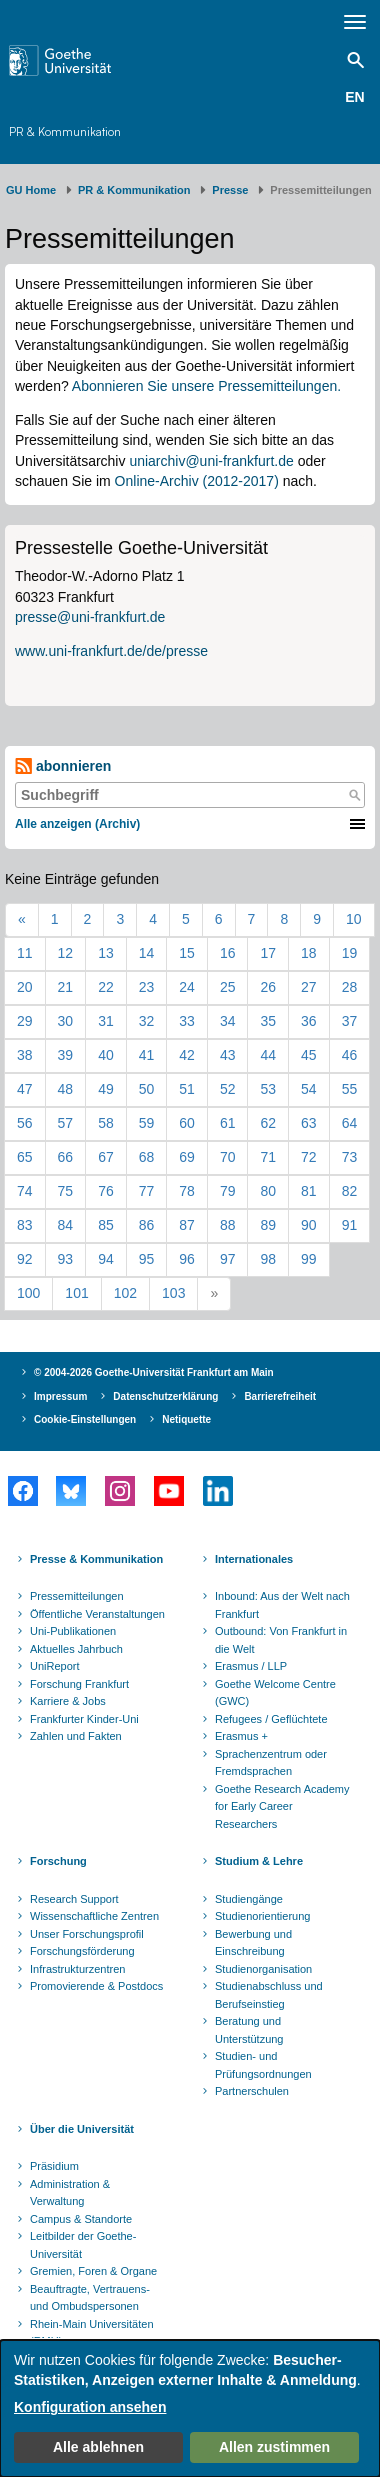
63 (309, 1123)
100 (28, 1293)
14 (147, 953)
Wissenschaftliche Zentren (94, 1916)
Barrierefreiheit (280, 1396)
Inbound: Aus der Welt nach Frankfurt (282, 1605)
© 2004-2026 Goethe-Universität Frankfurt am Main (154, 1372)
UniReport (55, 1666)
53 (268, 1089)
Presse (230, 190)
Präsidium (54, 2166)
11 (25, 953)
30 (66, 1021)
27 (309, 987)
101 (76, 1293)
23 (147, 987)
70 (228, 1157)
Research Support (74, 1899)
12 (66, 953)
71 (268, 1157)
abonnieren (63, 766)
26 (268, 987)
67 (106, 1157)
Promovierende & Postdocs (96, 1986)
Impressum (60, 1396)
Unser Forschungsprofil (87, 1934)
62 (268, 1123)
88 (228, 1225)
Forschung (58, 1861)
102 (125, 1293)
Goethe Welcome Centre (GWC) (275, 1693)
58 (106, 1123)
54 (309, 1089)
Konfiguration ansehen (90, 2407)
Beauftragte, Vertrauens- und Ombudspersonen (90, 2298)
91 (350, 1225)
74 (25, 1191)
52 (228, 1089)
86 (147, 1225)
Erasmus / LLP (251, 1666)
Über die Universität (82, 2129)
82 (350, 1191)
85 (106, 1225)
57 (66, 1123)
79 (228, 1191)
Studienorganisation (263, 1969)
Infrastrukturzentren (77, 1969)
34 (228, 1021)
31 (106, 1021)
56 (25, 1123)
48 (66, 1089)
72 (309, 1157)
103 (173, 1293)
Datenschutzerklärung (165, 1396)
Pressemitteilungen (77, 1596)
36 (309, 1021)
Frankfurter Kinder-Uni (84, 1719)
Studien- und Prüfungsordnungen (263, 2065)
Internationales (254, 1559)
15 (187, 953)
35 (268, 1021)
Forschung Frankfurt (79, 1684)
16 (228, 953)
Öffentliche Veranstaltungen (97, 1614)
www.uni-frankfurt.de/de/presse (111, 651)
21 (66, 987)
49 (106, 1089)
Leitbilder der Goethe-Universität (83, 2245)
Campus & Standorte (81, 2219)
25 (228, 987)
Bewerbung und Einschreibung (253, 1943)
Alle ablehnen (98, 2447)
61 (228, 1123)
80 (268, 1191)
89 (268, 1225)
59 (147, 1123)
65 (25, 1157)
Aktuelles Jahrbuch (76, 1649)
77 (147, 1191)
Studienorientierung (262, 1916)
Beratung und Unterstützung (249, 2030)
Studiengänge (249, 1899)
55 (350, 1089)
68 (147, 1157)
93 (66, 1259)
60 (187, 1123)
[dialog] (190, 2408)
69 (187, 1157)
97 (228, 1259)
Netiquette (186, 1419)
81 (309, 1191)
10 (354, 919)
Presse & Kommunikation (96, 1559)
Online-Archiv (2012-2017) (197, 481)
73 (350, 1157)
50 (147, 1089)
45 (309, 1055)
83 (25, 1225)
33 (187, 1021)
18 (309, 953)
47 (25, 1089)
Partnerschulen (252, 2091)
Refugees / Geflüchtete (271, 1719)
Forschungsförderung (82, 1951)
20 (25, 987)
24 (187, 987)
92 (25, 1259)
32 (147, 1021)
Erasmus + (241, 1736)
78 (187, 1191)
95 (147, 1259)
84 (66, 1225)
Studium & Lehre (259, 1861)
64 (350, 1123)
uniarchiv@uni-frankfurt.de (211, 461)
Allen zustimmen (274, 2447)
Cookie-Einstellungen (85, 1419)
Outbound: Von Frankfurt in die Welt (281, 1640)
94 (106, 1259)
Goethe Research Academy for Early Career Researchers (282, 1806)
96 (187, 1259)
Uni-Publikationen (73, 1631)
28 (350, 987)
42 (187, 1055)
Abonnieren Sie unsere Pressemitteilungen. (206, 386)
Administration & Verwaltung (70, 2193)
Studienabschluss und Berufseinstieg (269, 1995)
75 (66, 1191)
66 (66, 1157)
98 (268, 1259)
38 (25, 1055)
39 (66, 1055)
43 (228, 1055)
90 (309, 1225)
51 (187, 1089)
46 (350, 1055)
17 (268, 953)
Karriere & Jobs (68, 1701)
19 (350, 953)
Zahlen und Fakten (76, 1736)
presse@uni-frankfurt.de (90, 617)
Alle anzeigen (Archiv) (77, 824)
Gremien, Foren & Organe (93, 2271)
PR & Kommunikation (65, 131)
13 (106, 953)
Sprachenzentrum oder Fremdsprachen (271, 1763)
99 (309, 1259)
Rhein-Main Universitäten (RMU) (92, 2333)
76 (106, 1191)
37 (350, 1021)
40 (106, 1055)
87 (187, 1225)
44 (268, 1055)
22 (106, 987)
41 (147, 1055)
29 (25, 1021)
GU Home (31, 190)
